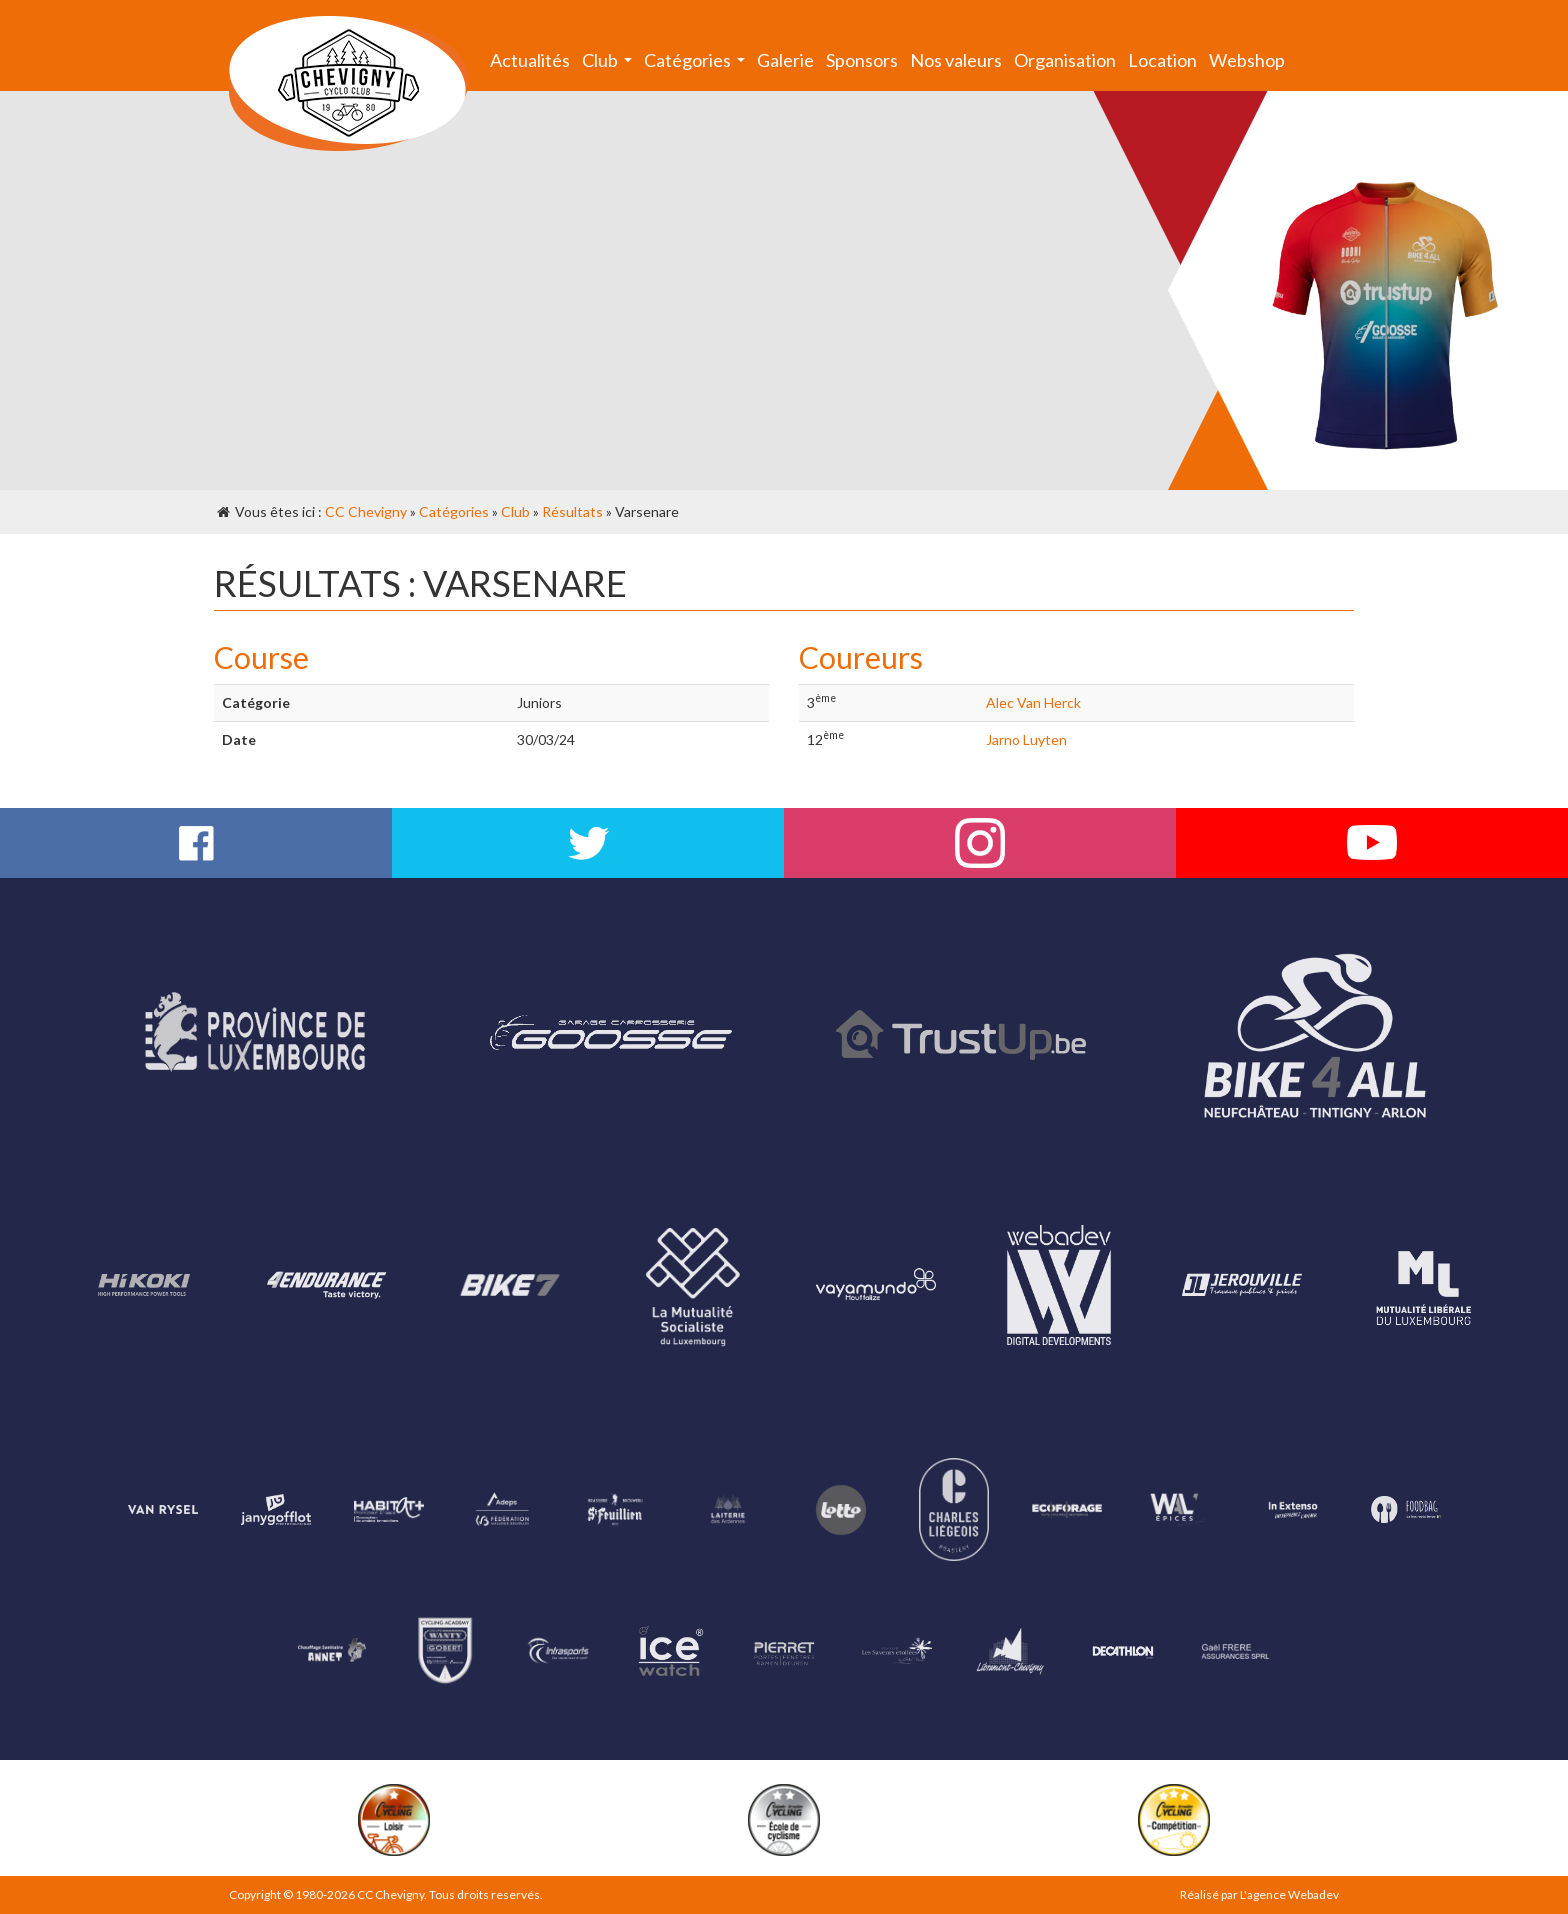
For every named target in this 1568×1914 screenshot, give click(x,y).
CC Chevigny (366, 511)
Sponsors (862, 60)
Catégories (697, 64)
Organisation (1065, 60)
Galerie (785, 60)
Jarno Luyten (1026, 739)
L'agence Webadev (1289, 1894)
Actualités (530, 60)
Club (610, 64)
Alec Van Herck (1033, 702)
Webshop (1247, 60)
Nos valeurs (956, 60)
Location (1162, 60)
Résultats (572, 511)
